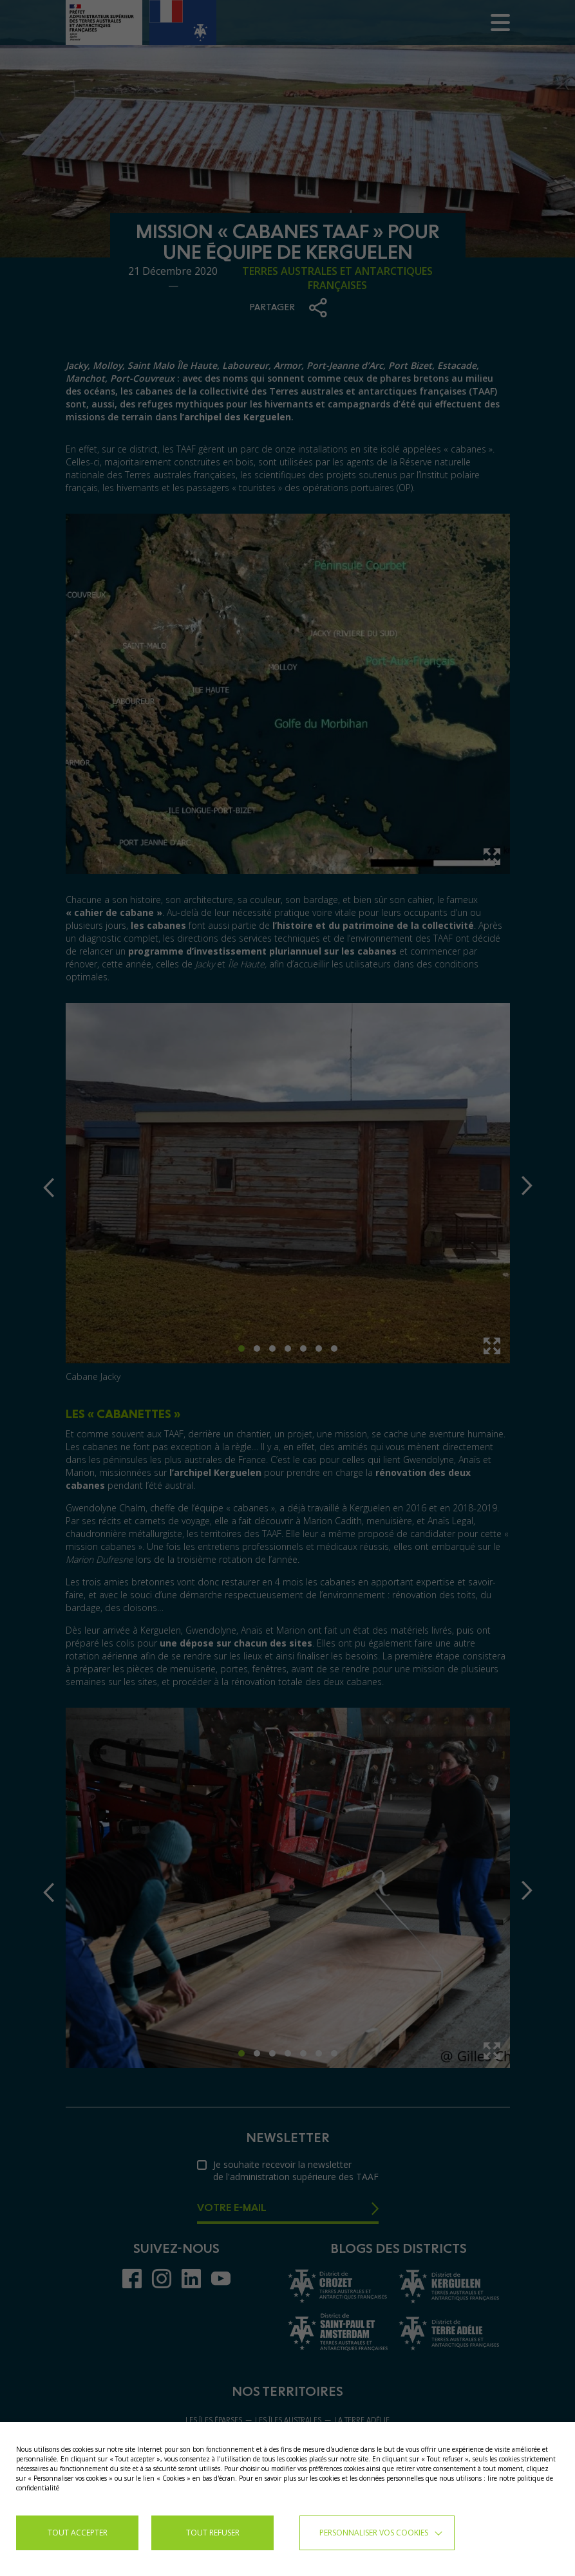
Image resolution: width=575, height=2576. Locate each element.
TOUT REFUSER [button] (213, 2532)
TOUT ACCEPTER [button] (78, 2532)
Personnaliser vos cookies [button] (373, 2532)
